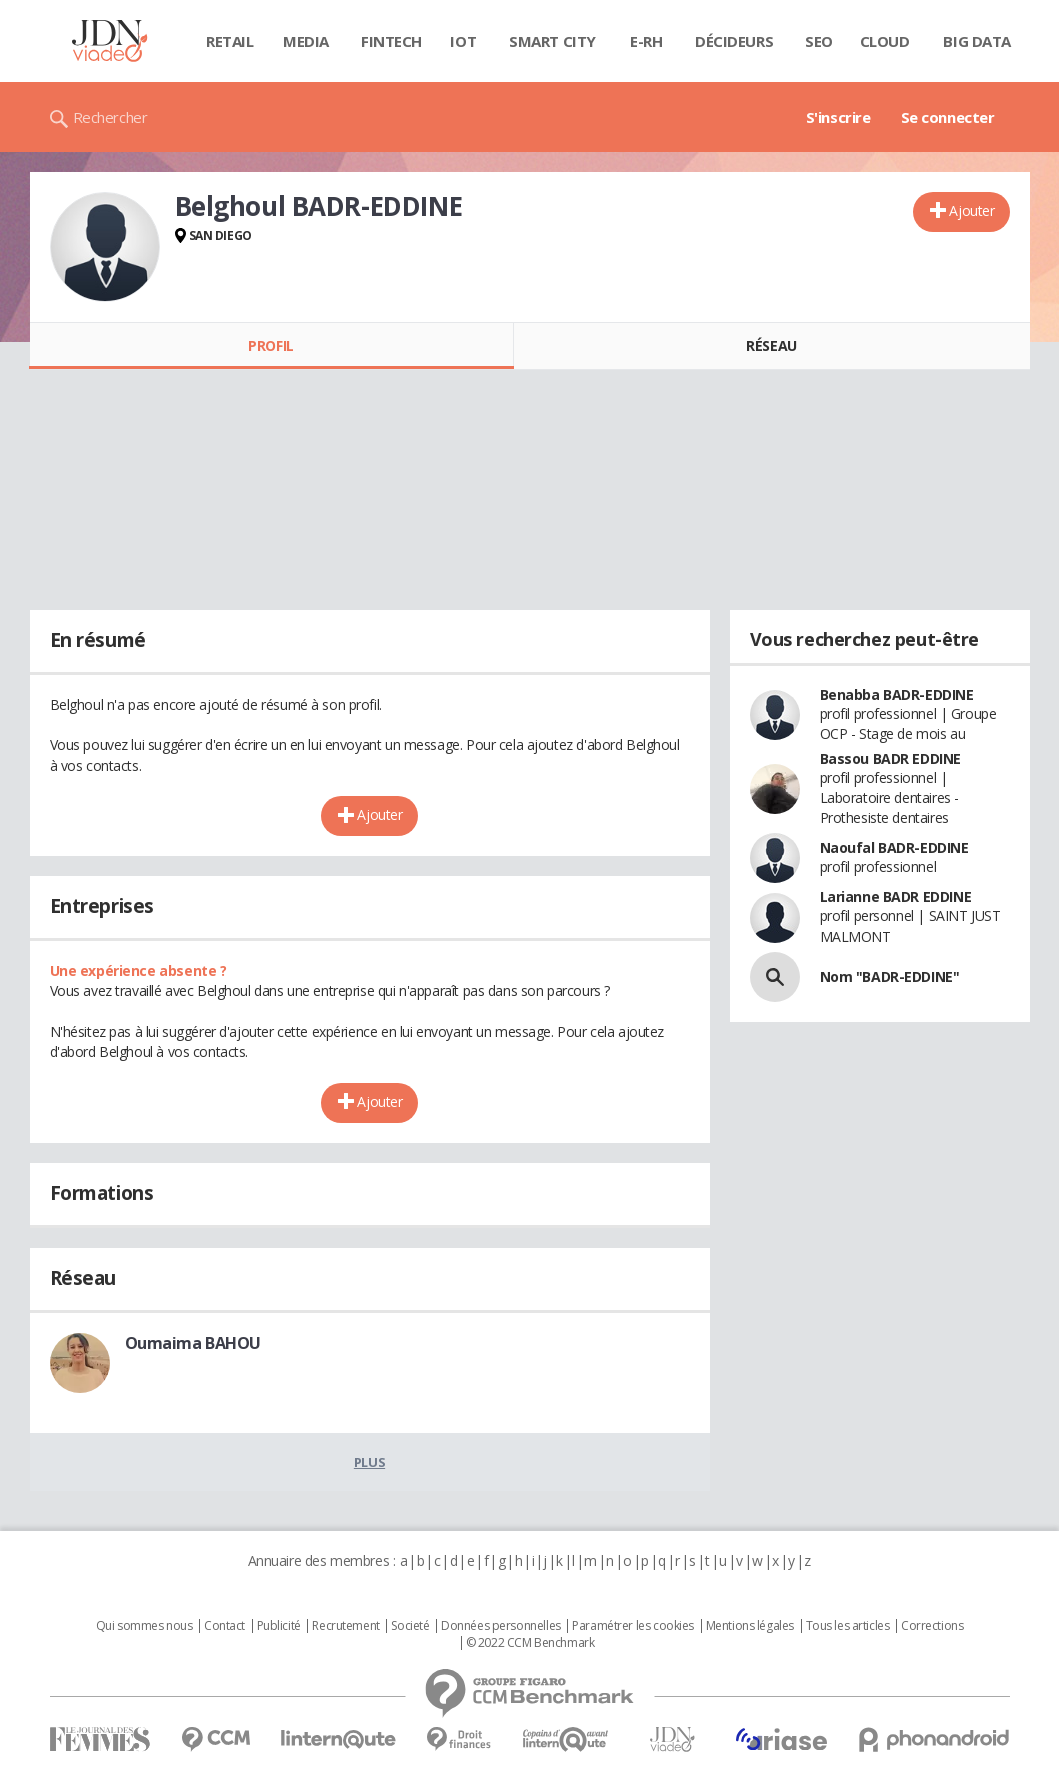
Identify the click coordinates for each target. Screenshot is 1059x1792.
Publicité (279, 1626)
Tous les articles (848, 1626)
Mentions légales (750, 1626)
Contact (224, 1626)
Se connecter (948, 117)
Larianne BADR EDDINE (896, 896)
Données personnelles (501, 1626)
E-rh (646, 41)
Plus (369, 1462)
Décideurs (734, 41)
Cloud (885, 41)
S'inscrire (838, 117)
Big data (977, 41)
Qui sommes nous (144, 1626)
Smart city (552, 41)
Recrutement (345, 1626)
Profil (270, 345)
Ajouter (971, 210)
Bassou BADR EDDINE (890, 758)
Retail (229, 41)
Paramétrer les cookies (633, 1626)
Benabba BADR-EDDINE (897, 694)
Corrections (932, 1626)
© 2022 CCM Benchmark (530, 1643)
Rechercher (110, 117)
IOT (463, 41)
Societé (410, 1626)
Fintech (391, 41)
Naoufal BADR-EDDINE (894, 847)
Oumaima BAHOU (193, 1343)
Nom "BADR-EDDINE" (890, 976)
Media (306, 41)
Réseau (771, 345)
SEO (819, 41)
